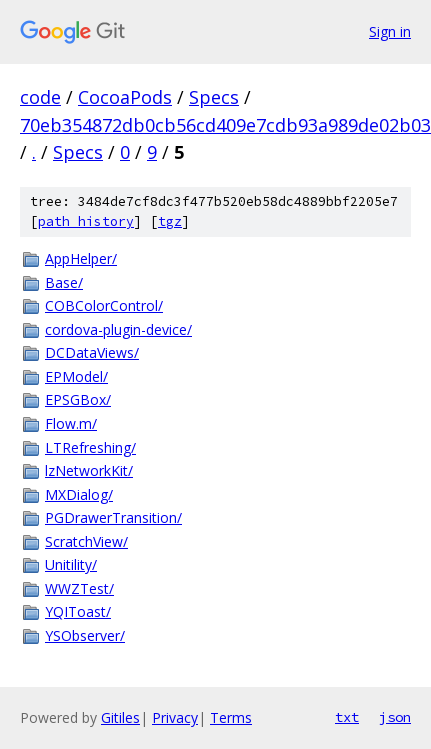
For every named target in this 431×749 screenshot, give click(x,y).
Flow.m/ (71, 423)
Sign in (390, 31)
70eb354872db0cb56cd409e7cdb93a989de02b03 (225, 125)
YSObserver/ (85, 635)
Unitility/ (71, 564)
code (40, 97)
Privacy (175, 717)
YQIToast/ (78, 611)
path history (86, 221)
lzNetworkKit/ (89, 470)
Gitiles (120, 717)
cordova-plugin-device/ (118, 329)
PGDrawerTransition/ (113, 517)
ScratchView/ (86, 541)
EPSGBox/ (78, 399)
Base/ (64, 282)
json (395, 717)
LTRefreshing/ (90, 447)
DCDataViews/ (92, 352)
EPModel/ (76, 376)
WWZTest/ (79, 588)
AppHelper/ (81, 258)
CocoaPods (125, 97)
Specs (214, 97)
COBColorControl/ (104, 305)
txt (347, 717)
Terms (231, 717)
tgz (170, 221)
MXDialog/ (79, 494)
